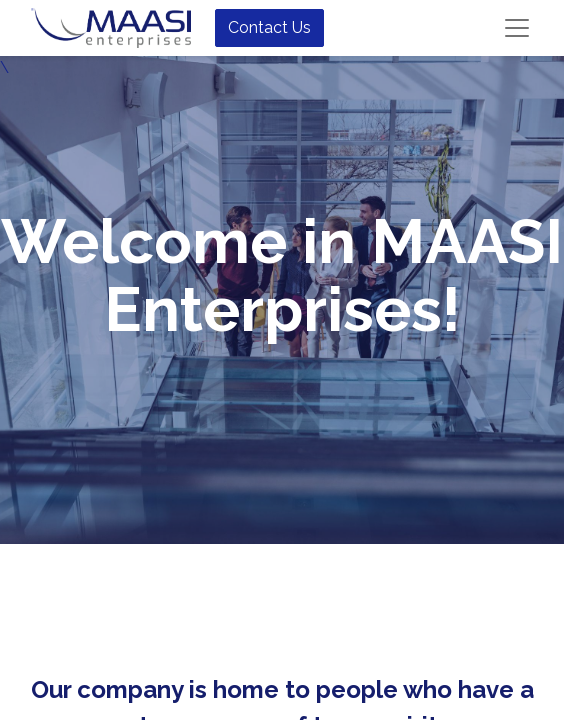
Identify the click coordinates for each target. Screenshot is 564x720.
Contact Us (269, 27)
